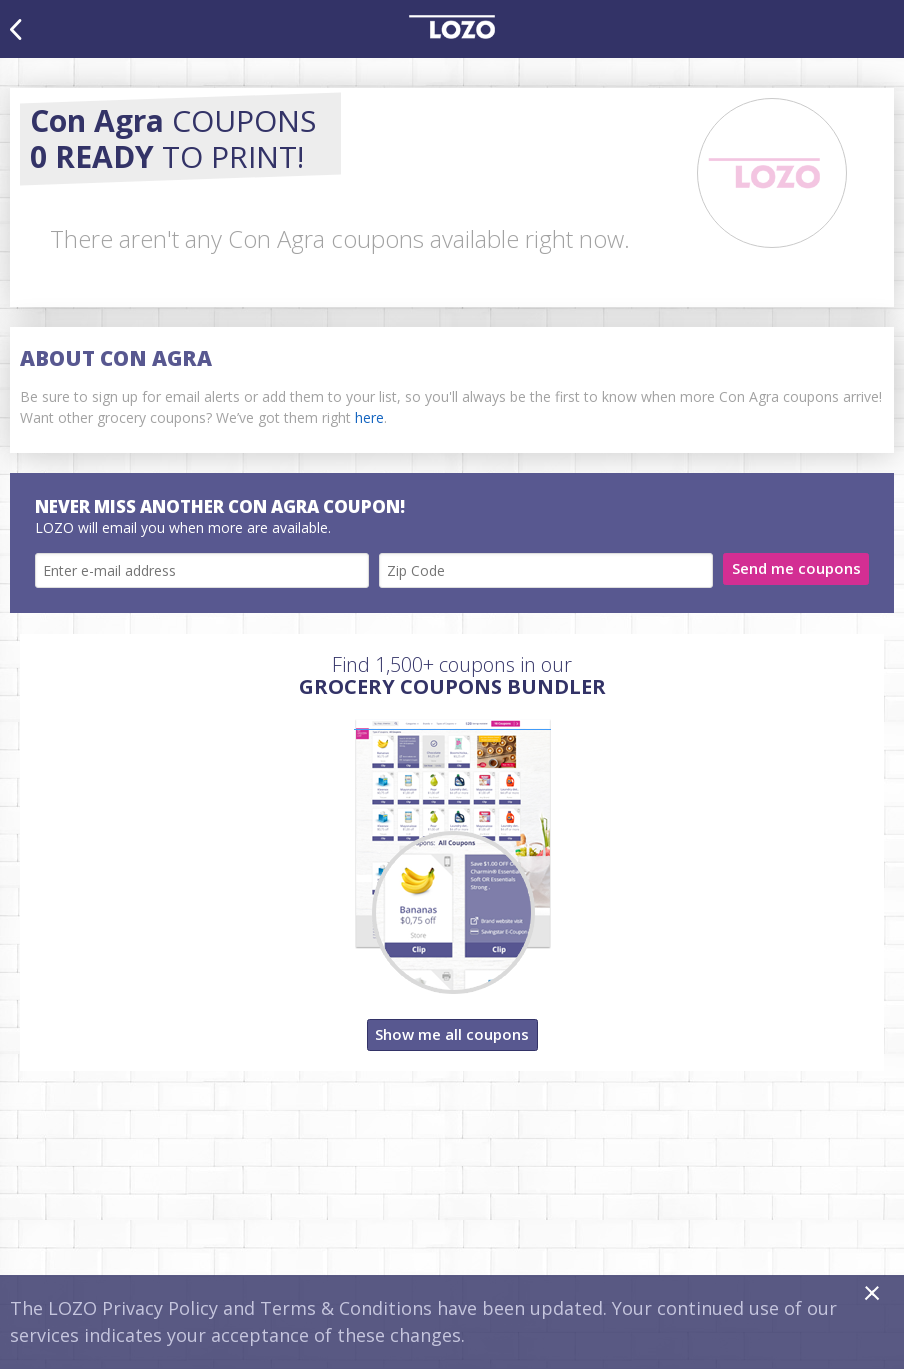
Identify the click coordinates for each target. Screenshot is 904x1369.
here (369, 417)
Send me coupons (796, 568)
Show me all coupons (452, 1034)
